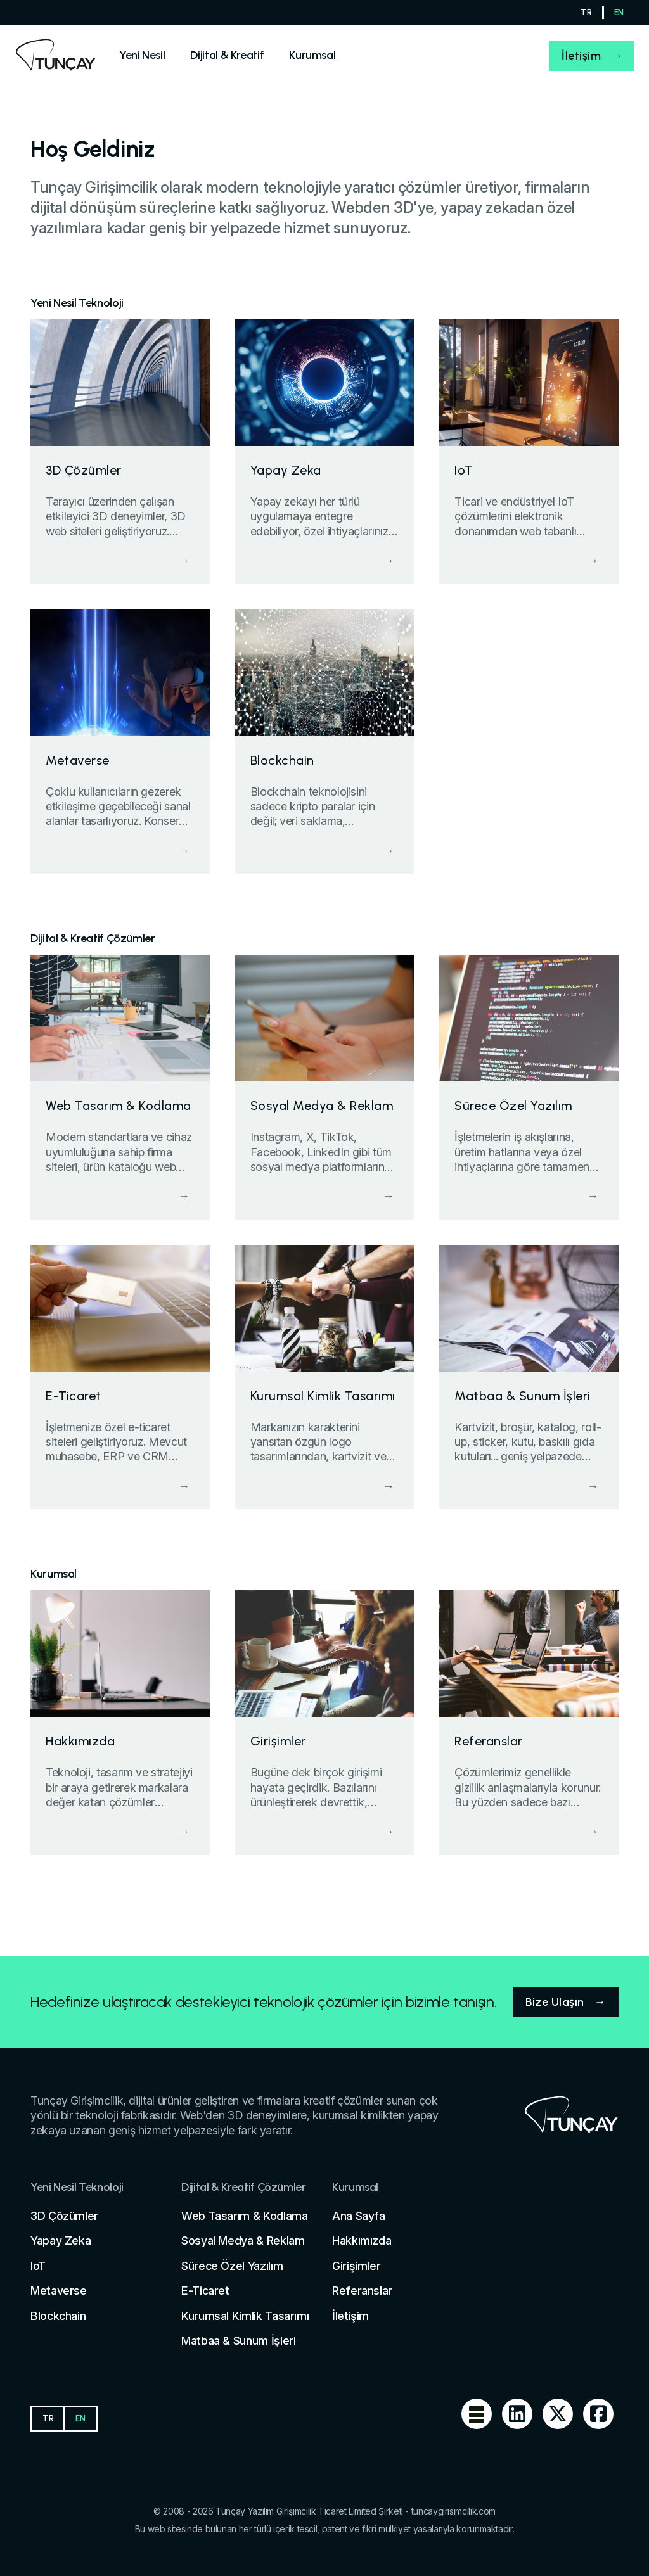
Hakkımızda (361, 2240)
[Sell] (141, 55)
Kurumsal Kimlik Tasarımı (245, 2316)
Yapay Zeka (60, 2240)
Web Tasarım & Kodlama (244, 2215)
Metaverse (58, 2290)
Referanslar (362, 2290)
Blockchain (58, 2316)
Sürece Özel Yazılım (232, 2266)
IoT (38, 2266)
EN (619, 12)
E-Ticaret (205, 2290)
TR (586, 12)
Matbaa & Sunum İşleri (238, 2340)
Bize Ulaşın (554, 2002)
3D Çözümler (64, 2215)
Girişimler (356, 2266)
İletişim (581, 56)
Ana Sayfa (358, 2215)
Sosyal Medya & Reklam (242, 2240)
